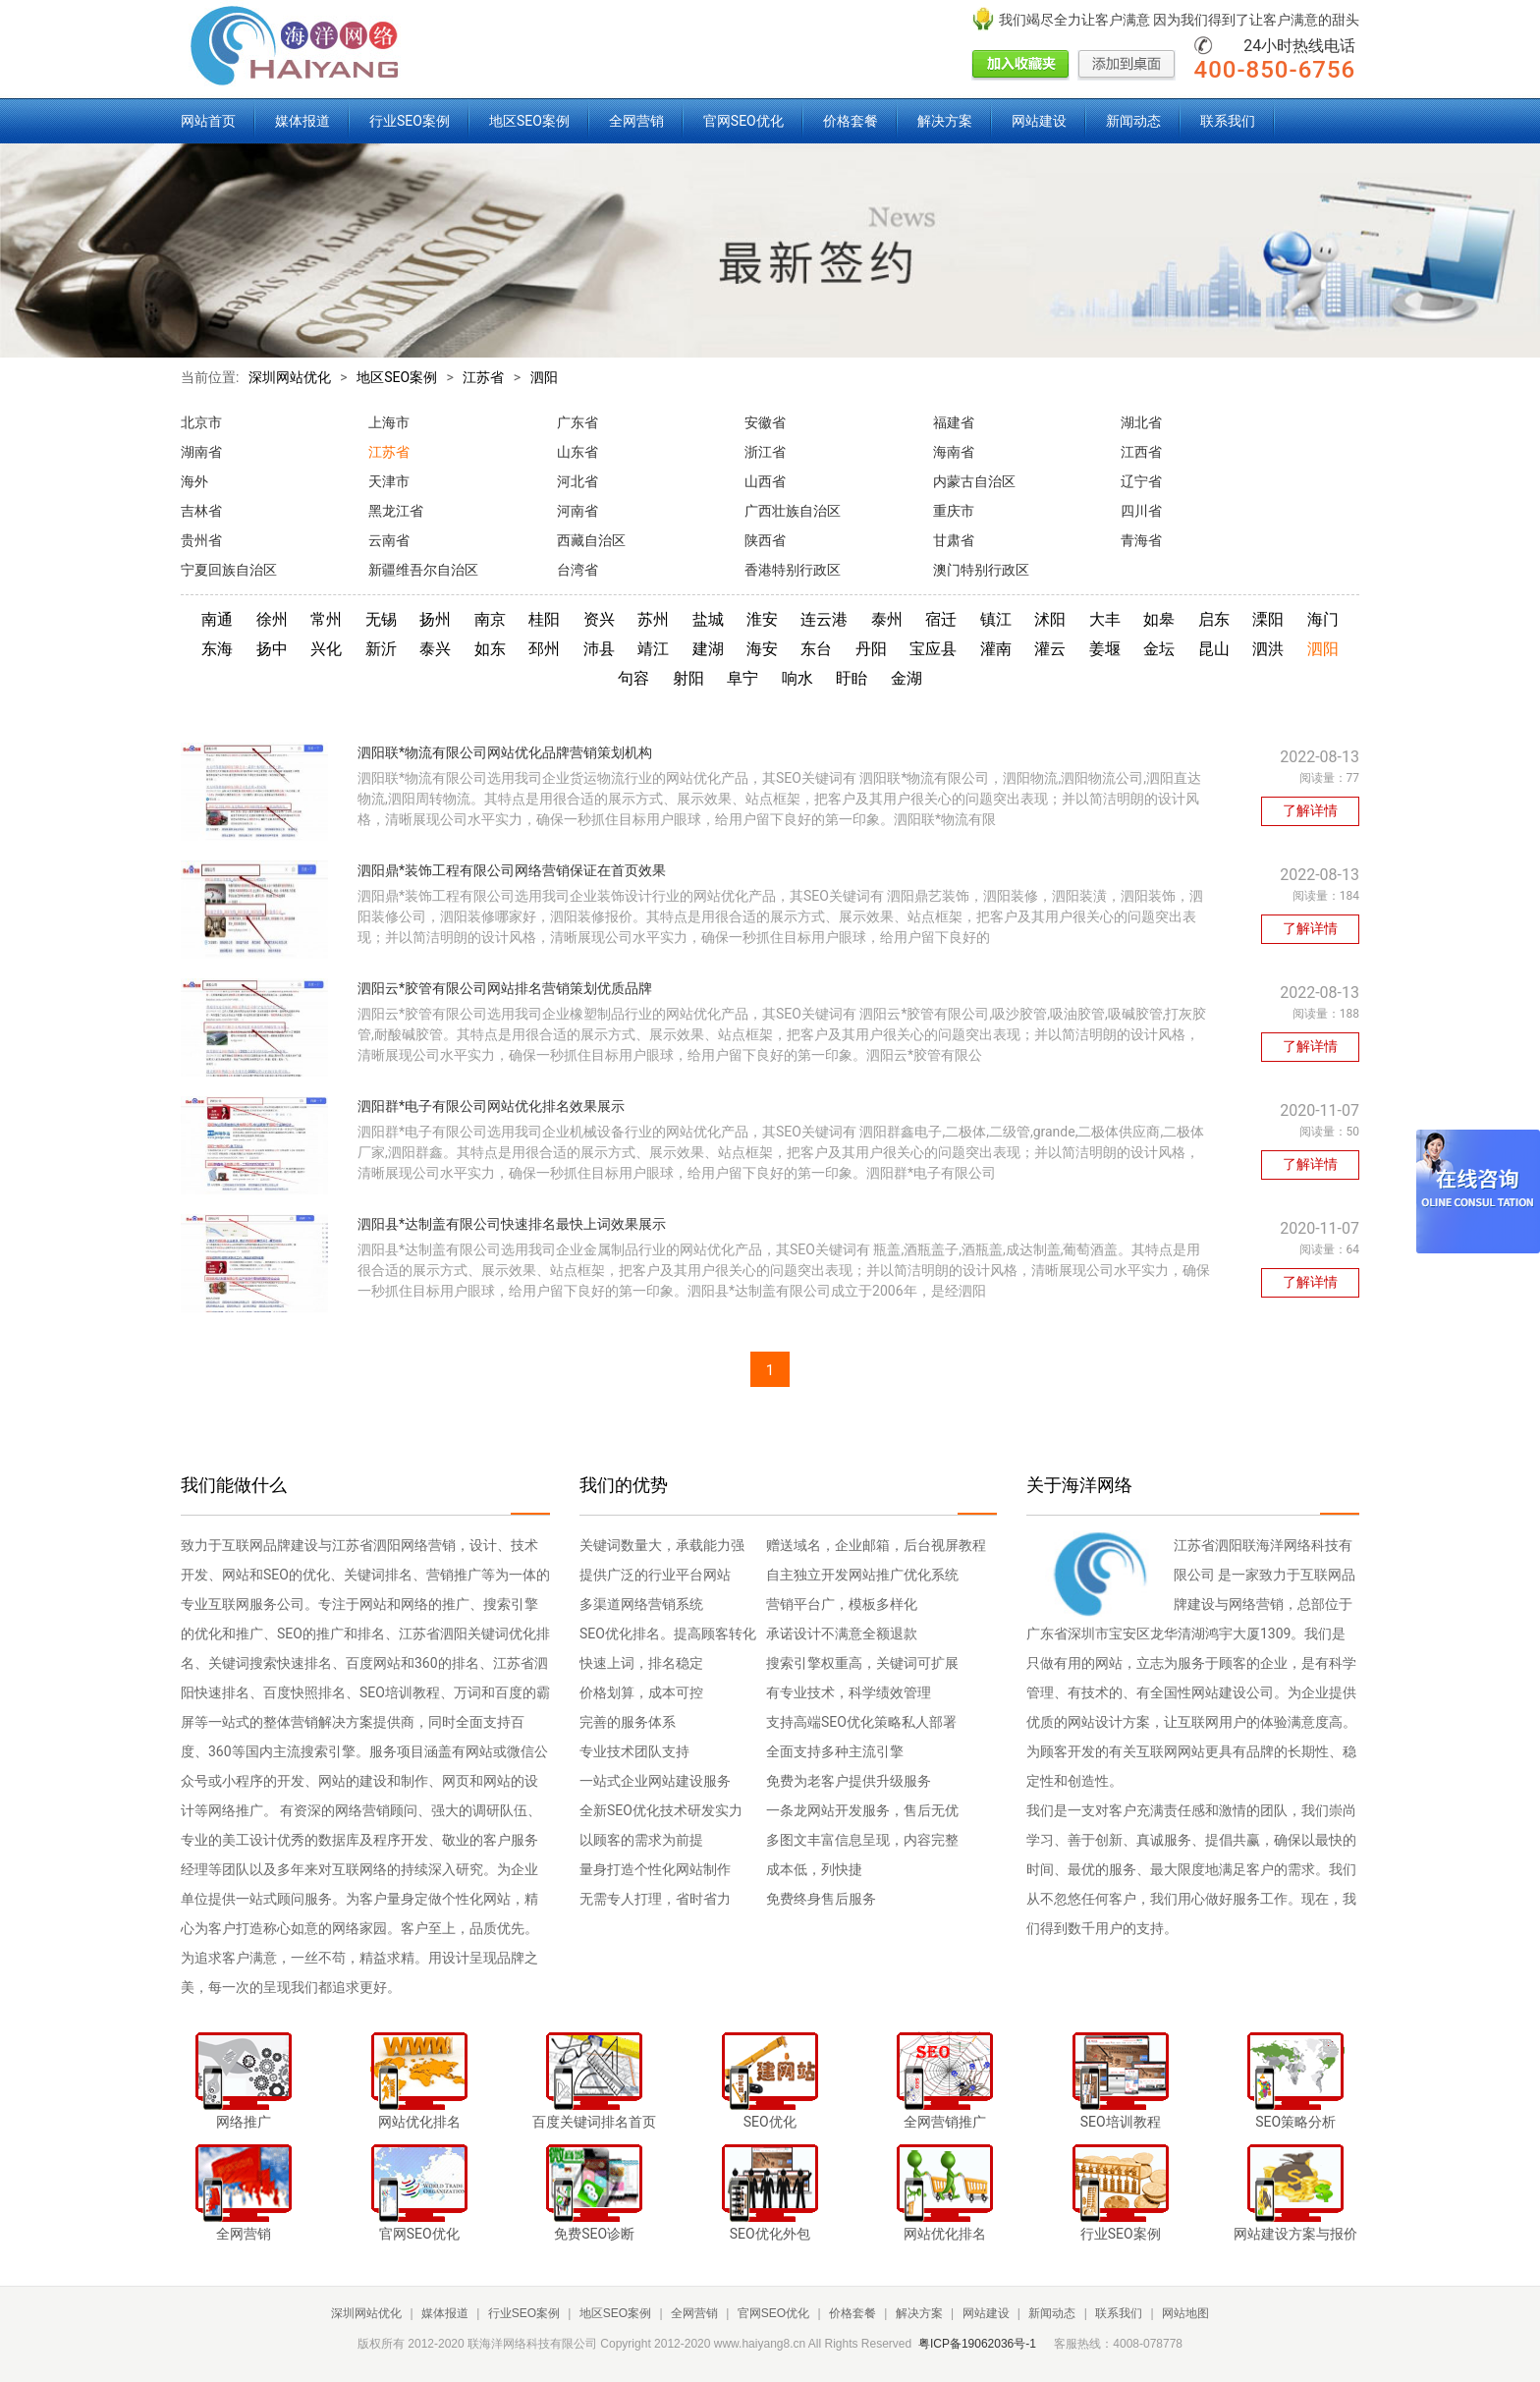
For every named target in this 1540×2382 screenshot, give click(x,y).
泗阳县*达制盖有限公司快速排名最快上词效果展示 (512, 1224)
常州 (326, 619)
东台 (816, 648)
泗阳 (544, 377)
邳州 (544, 648)
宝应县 (933, 648)
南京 (490, 619)
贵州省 (201, 540)
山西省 (765, 481)
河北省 (577, 481)
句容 (633, 678)
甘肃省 (953, 540)
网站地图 (1185, 2313)
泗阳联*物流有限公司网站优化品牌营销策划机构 (505, 752)
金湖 (906, 678)
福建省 (953, 422)
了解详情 (1310, 810)
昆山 (1214, 648)
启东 (1214, 619)
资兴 (599, 619)
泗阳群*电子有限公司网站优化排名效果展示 (491, 1106)
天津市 (389, 481)
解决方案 (944, 121)
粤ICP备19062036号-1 (977, 2344)
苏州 (653, 619)
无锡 (381, 619)
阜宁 (742, 678)
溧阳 (1268, 619)
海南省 (953, 452)
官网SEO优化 (743, 121)
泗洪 (1268, 648)
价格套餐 (850, 121)
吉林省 (201, 511)
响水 (797, 678)
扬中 (272, 648)
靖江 (653, 648)
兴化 (326, 648)
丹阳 (871, 648)
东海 (217, 648)
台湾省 (577, 570)
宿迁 (941, 619)
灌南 (996, 648)
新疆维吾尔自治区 (423, 570)
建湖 (708, 648)
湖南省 (201, 452)
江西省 (1141, 452)
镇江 (996, 619)
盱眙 (851, 678)
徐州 (272, 619)
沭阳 (1050, 619)
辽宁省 (1141, 481)
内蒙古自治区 (974, 481)
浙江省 (765, 452)
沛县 (599, 648)
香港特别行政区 (792, 570)
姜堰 (1105, 648)
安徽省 (765, 422)
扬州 (435, 619)
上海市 (389, 422)
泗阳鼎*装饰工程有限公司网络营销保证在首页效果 (512, 870)
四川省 (1141, 511)
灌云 (1050, 648)
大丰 (1105, 619)
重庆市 (953, 511)
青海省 (1141, 540)
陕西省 (765, 540)
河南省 (577, 511)
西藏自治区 (591, 540)
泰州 (887, 619)
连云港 (824, 619)
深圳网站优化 (289, 377)
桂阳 (544, 619)
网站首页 (208, 121)
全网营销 (636, 121)
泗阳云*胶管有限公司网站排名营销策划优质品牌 (505, 988)
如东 (490, 648)
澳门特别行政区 (981, 570)
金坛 (1159, 648)
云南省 (389, 540)
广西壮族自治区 (792, 511)
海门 (1323, 619)
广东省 (577, 422)
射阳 (688, 678)
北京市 (201, 422)
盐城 (708, 619)
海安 (762, 648)
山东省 (577, 452)
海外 (194, 481)
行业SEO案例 (409, 121)
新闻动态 (1133, 121)
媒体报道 (302, 121)
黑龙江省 (395, 511)
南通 (217, 619)
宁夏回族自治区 (229, 570)
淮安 (762, 619)
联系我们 (1227, 121)
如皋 (1159, 619)
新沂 (381, 648)
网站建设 (1039, 121)
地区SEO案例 (529, 121)
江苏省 (483, 377)
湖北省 (1141, 422)
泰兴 (435, 648)
